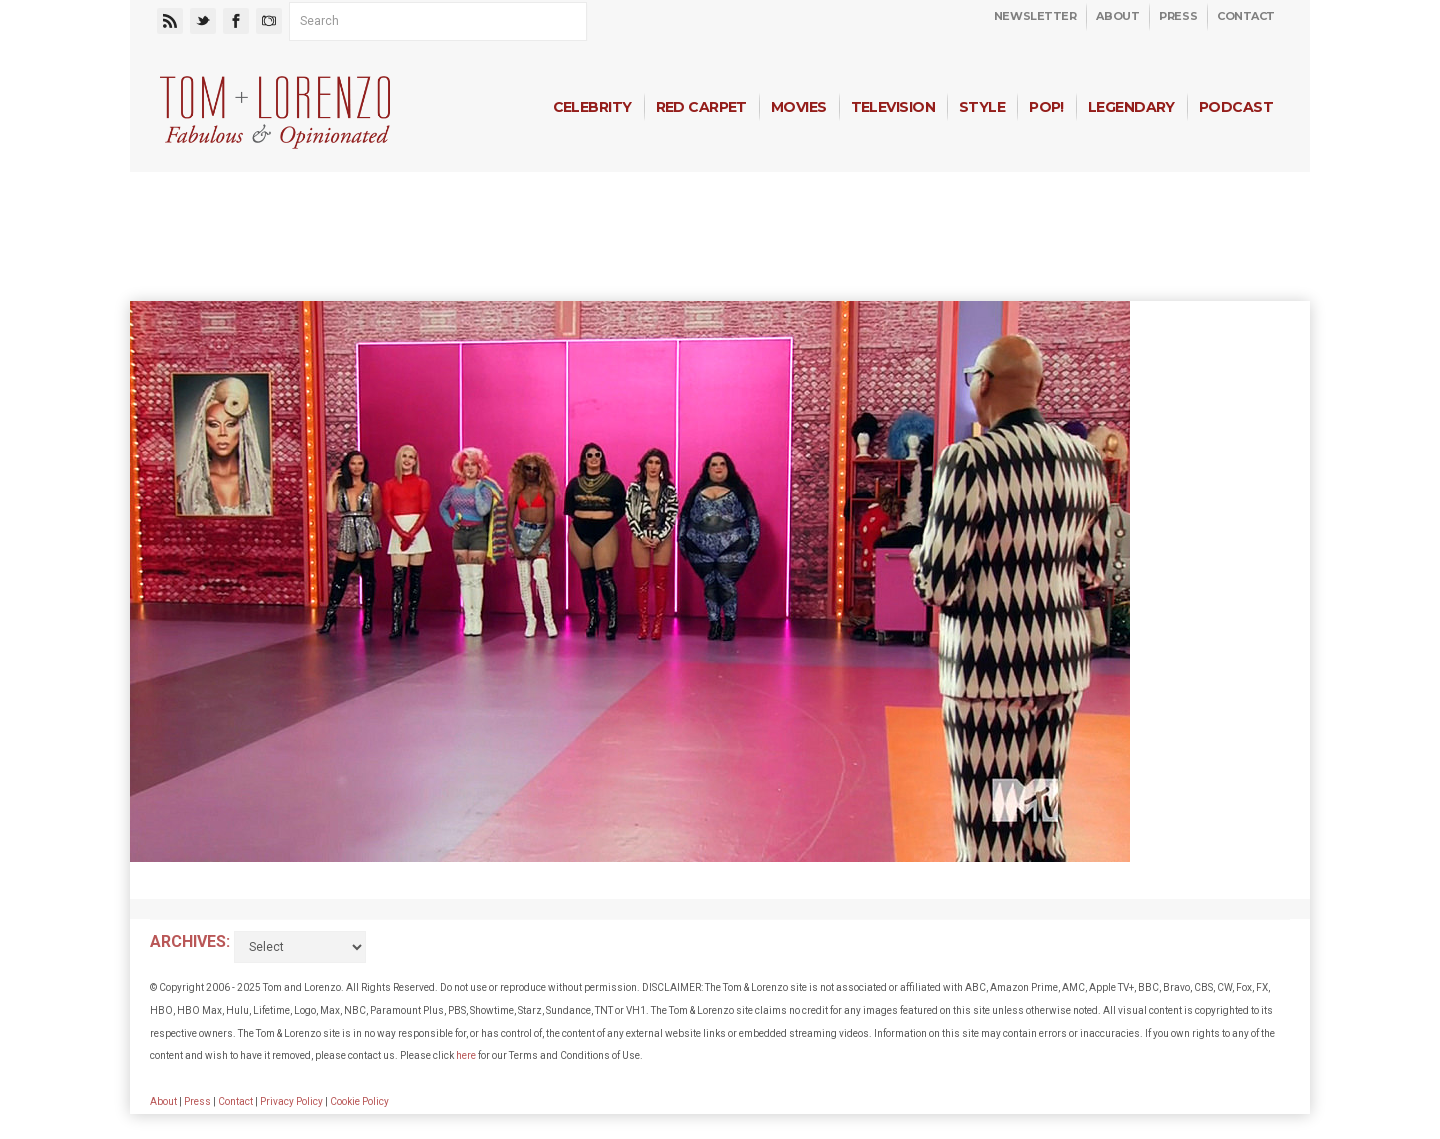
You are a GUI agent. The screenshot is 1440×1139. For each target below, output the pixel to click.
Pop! (1046, 107)
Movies (799, 107)
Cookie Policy (359, 1101)
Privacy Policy (291, 1101)
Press (1178, 16)
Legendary (1131, 107)
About (1117, 16)
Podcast (1236, 107)
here (466, 1055)
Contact (1246, 16)
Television (893, 107)
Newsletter (1035, 16)
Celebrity (592, 107)
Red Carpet (701, 107)
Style (982, 107)
